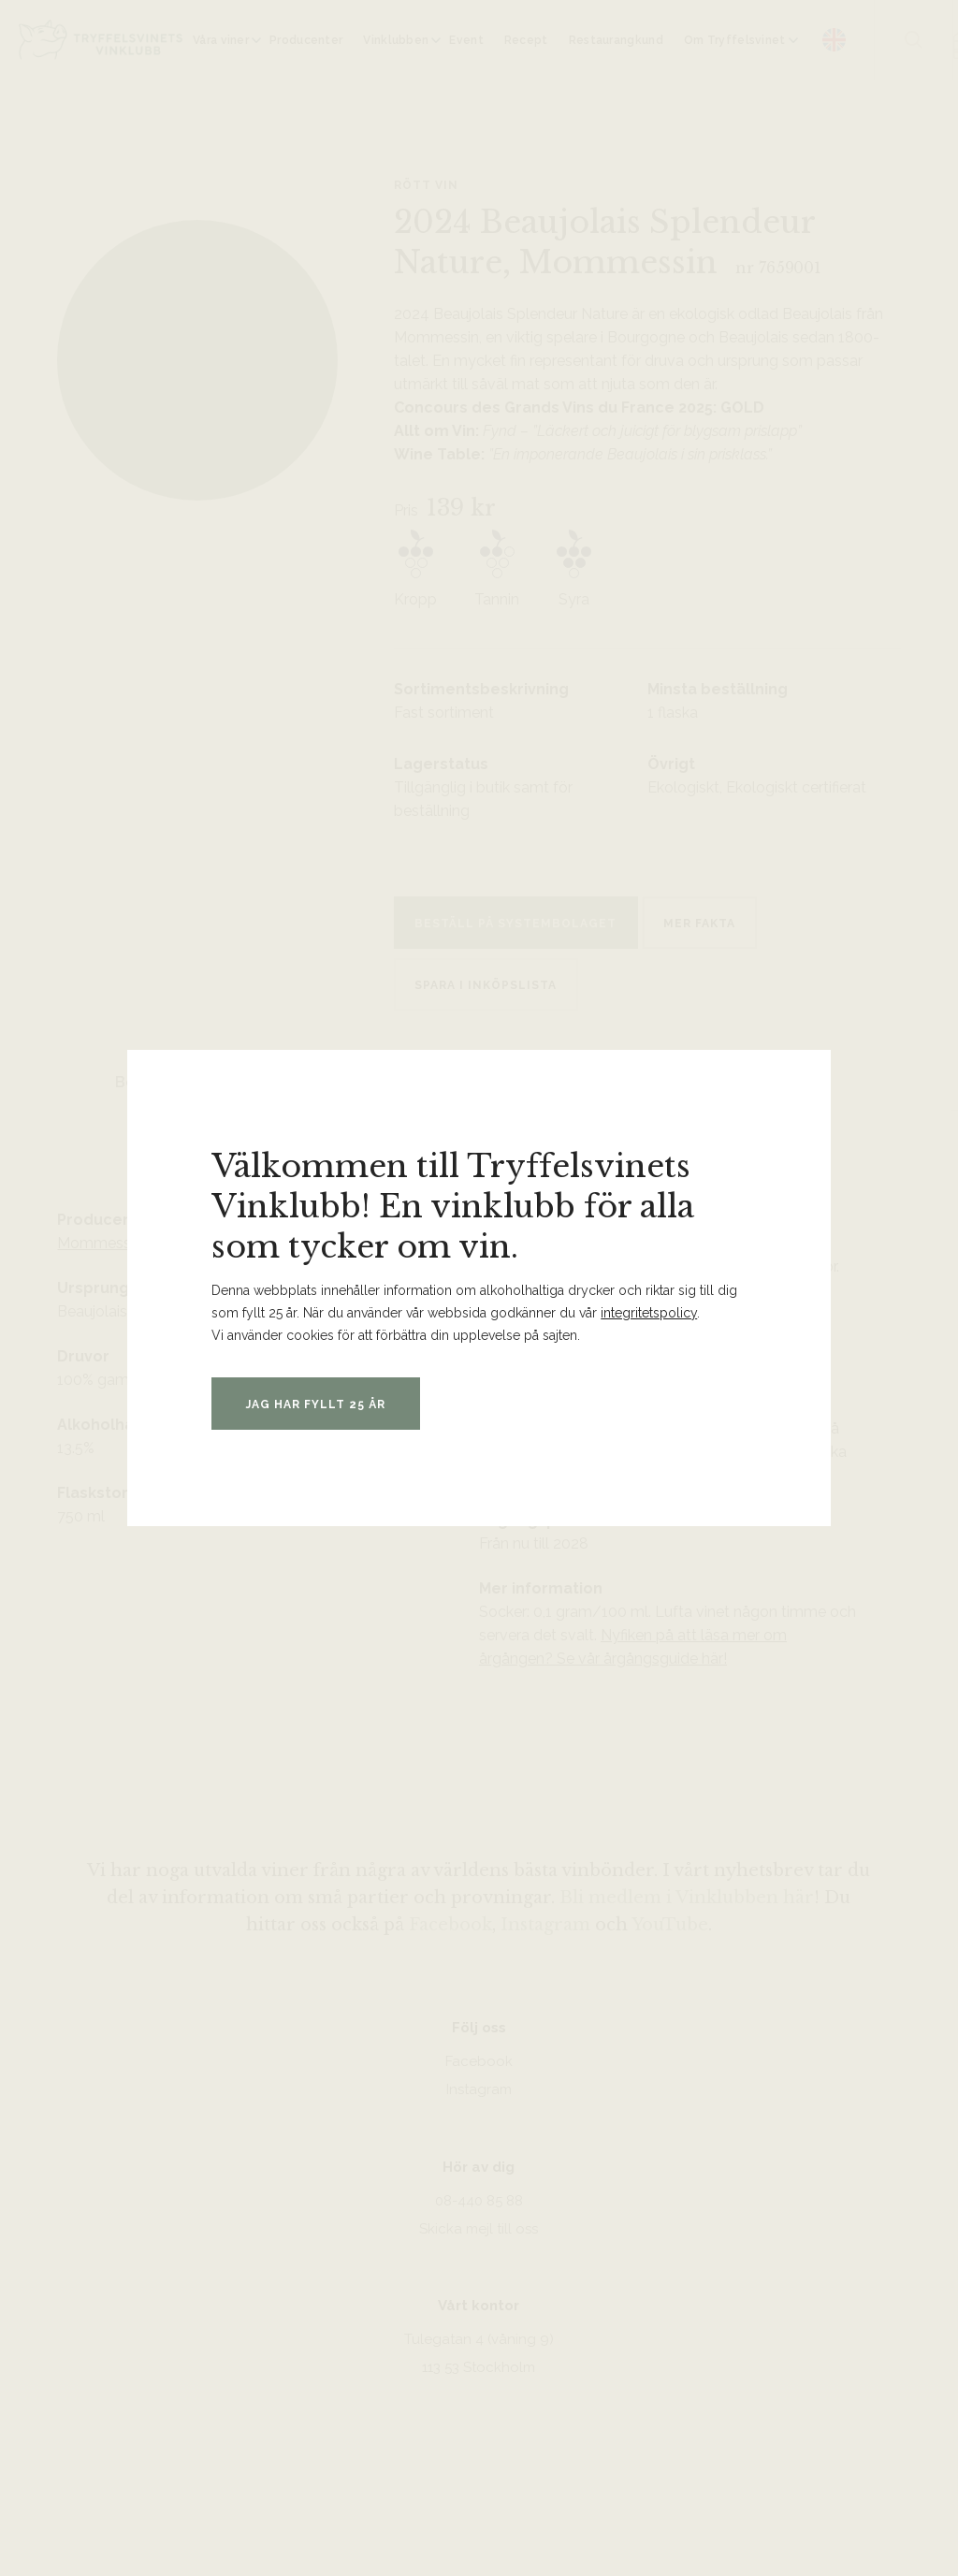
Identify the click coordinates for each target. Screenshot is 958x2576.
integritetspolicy (649, 1312)
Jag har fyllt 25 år (320, 1404)
